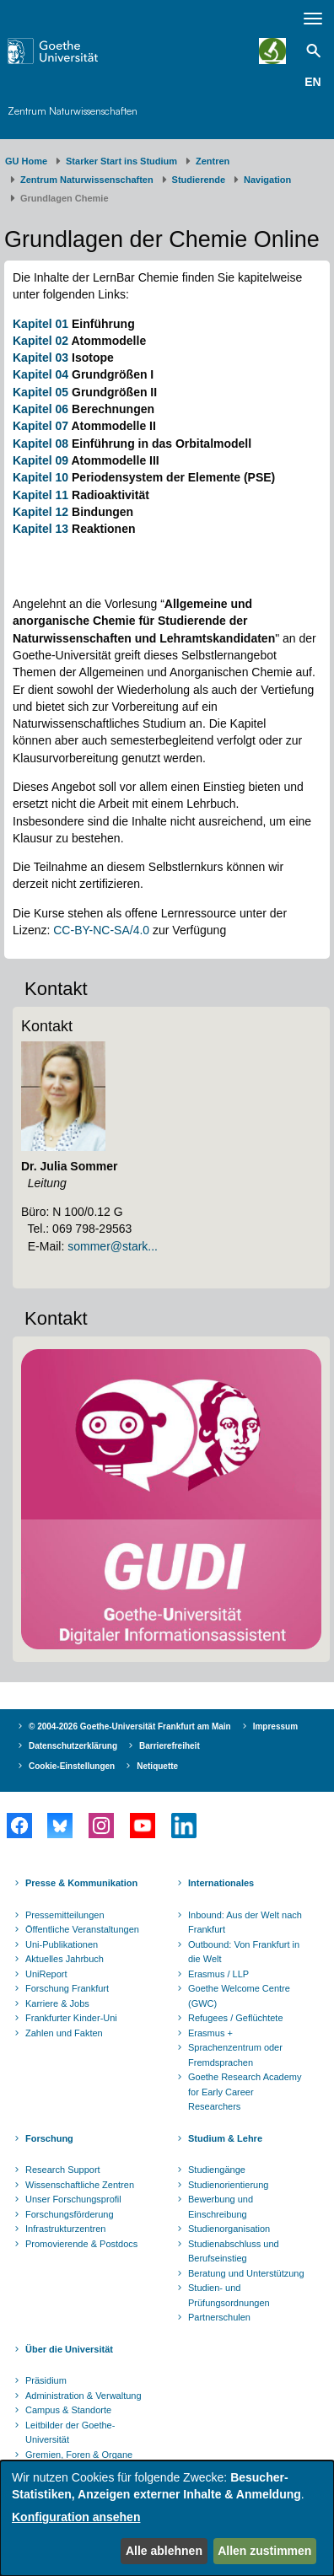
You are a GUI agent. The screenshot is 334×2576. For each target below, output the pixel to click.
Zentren (212, 161)
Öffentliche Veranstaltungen (82, 1929)
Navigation (267, 180)
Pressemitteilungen (65, 1915)
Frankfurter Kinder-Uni (71, 2018)
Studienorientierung (228, 2185)
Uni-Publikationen (61, 1944)
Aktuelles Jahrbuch (64, 1959)
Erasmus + (210, 2033)
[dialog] (167, 2518)
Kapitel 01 (40, 324)
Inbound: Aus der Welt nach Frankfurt (245, 1922)
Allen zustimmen (264, 2550)
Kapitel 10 (40, 477)
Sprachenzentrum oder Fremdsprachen (235, 2055)
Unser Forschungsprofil (73, 2199)
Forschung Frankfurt (67, 1988)
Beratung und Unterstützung (246, 2273)
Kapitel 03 (40, 357)
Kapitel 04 (40, 374)
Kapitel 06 (40, 409)
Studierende (199, 180)
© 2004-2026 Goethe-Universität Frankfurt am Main (130, 1726)
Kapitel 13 (40, 528)
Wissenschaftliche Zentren (79, 2185)
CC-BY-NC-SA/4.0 (101, 930)
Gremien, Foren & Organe (78, 2455)
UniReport (46, 1974)
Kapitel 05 (40, 392)
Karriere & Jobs (57, 2003)
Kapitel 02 (40, 340)
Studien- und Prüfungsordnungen (229, 2295)
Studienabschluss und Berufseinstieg (233, 2251)
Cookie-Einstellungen (72, 1766)
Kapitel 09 (40, 460)
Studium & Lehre (225, 2138)
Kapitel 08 (40, 443)
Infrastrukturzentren (65, 2229)
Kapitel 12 (40, 512)
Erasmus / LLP (218, 1974)
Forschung (49, 2138)
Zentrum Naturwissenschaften (72, 111)
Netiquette (157, 1766)
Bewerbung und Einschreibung (220, 2206)
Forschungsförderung (69, 2214)
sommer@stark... (112, 1246)
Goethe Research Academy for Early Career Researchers (245, 2091)
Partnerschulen (219, 2317)
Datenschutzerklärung (73, 1745)
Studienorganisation (229, 2229)
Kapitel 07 (40, 426)
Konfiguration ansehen (76, 2517)
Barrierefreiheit (169, 1745)
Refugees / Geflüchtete (235, 2018)
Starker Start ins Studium (121, 161)
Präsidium (46, 2380)
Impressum (275, 1726)
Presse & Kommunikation (81, 1883)
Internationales (221, 1883)
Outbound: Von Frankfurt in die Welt (243, 1952)
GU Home (26, 161)
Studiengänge (216, 2170)
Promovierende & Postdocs (81, 2244)
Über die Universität (69, 2349)
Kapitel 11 (40, 495)
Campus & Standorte (68, 2410)
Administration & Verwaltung (83, 2395)
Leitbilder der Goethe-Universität (70, 2432)
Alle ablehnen (164, 2550)
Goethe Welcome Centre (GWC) (239, 1996)
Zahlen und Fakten (64, 2033)
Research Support (62, 2170)
